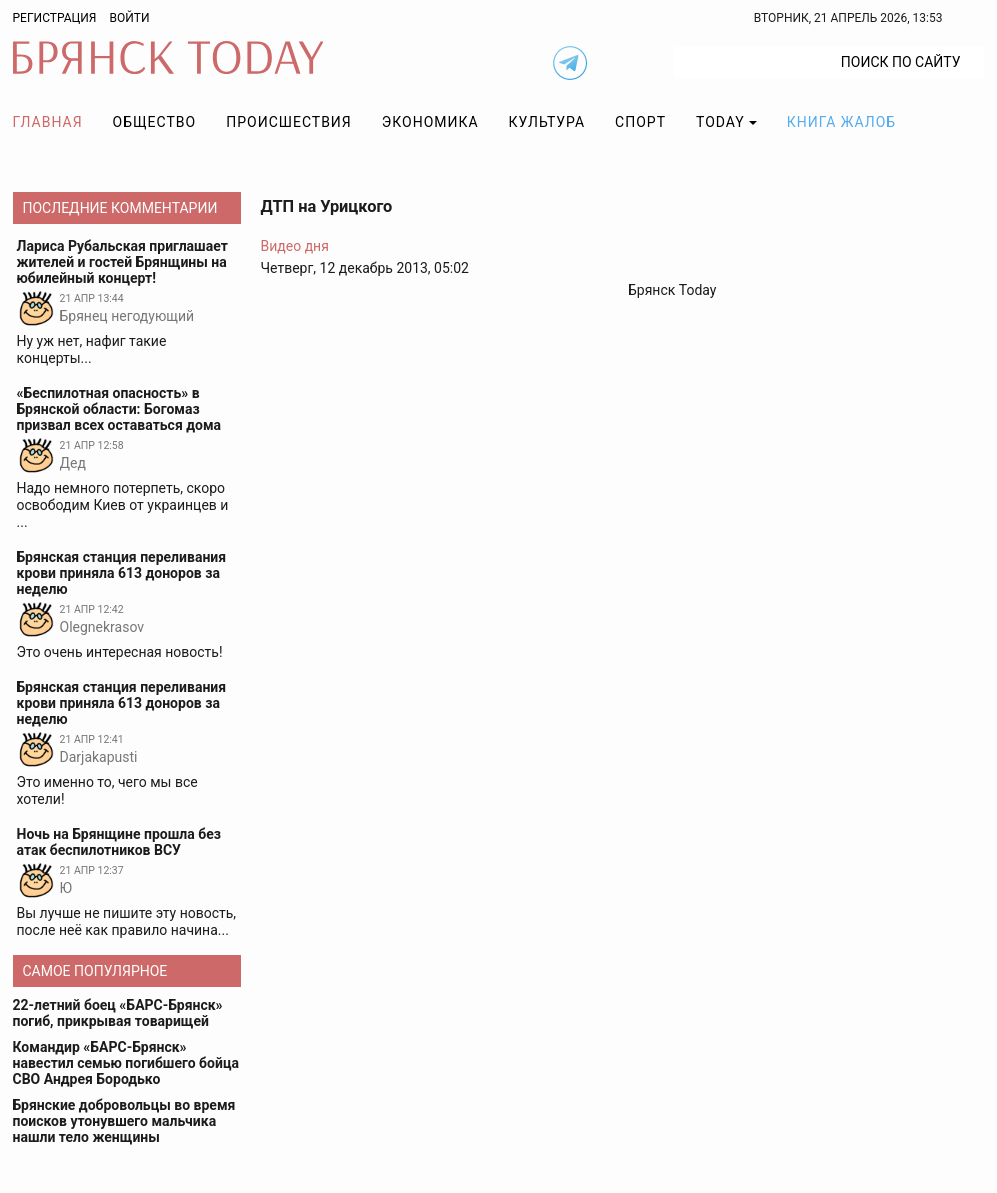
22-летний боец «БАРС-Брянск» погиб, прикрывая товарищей (118, 1013)
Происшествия (289, 122)
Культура (547, 122)
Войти (129, 18)
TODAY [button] (720, 122)
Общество (155, 122)
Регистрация (55, 18)
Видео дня (295, 246)
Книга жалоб (841, 122)
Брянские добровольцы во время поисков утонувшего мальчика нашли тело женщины (124, 1121)
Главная (48, 122)
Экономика (430, 122)
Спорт (640, 122)
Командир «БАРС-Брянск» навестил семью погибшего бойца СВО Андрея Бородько (126, 1063)
